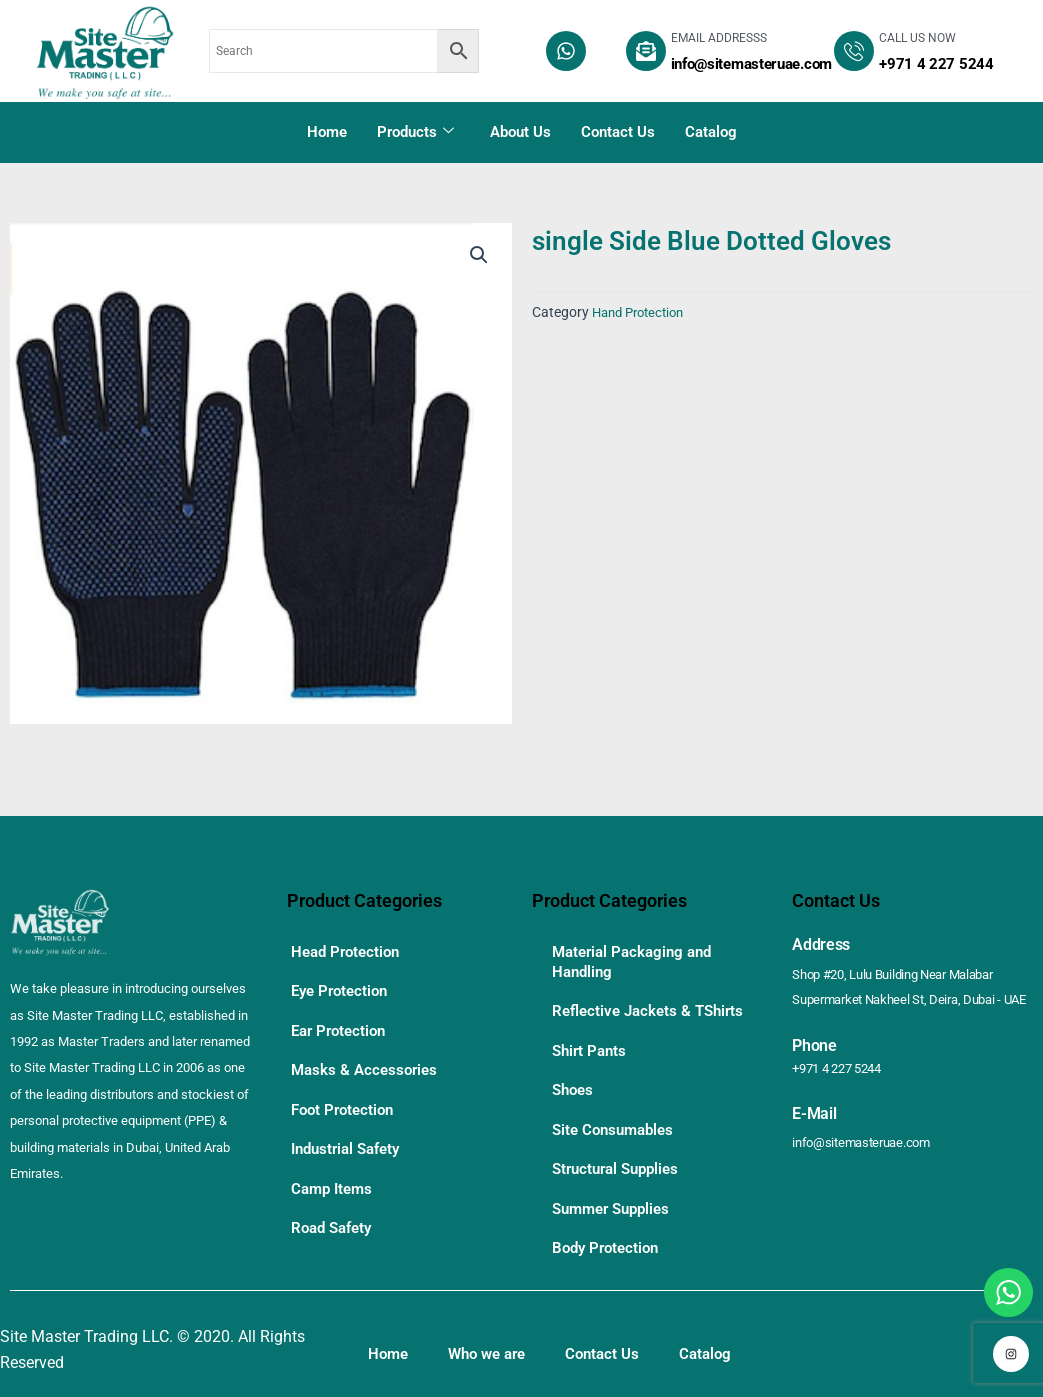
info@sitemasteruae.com (867, 1141)
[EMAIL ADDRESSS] (646, 51)
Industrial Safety (350, 1129)
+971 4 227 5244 (842, 1067)
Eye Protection (343, 985)
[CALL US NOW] (854, 51)
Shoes (574, 1097)
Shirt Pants (591, 1061)
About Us (520, 132)
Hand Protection (643, 312)
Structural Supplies (620, 1169)
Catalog (711, 132)
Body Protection (609, 1241)
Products (415, 132)
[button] (478, 257)
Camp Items (334, 1165)
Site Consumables (617, 1133)
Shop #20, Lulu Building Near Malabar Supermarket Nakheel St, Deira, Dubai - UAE (904, 987)
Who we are (493, 1345)
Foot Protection (346, 1093)
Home (327, 132)
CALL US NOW (917, 38)
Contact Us (618, 132)
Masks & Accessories (367, 1057)
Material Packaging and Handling (637, 959)
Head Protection (349, 949)
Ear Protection (342, 1021)
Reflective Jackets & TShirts (625, 1015)
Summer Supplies (616, 1205)
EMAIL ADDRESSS (719, 38)
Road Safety (335, 1201)
